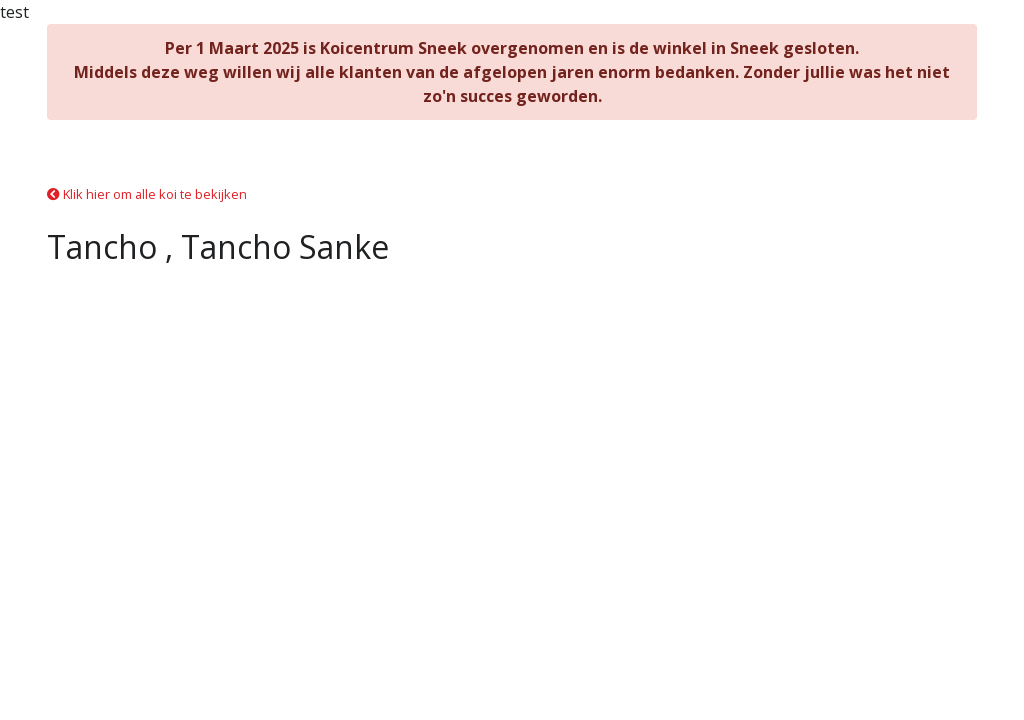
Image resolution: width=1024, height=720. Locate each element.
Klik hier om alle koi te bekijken (147, 194)
